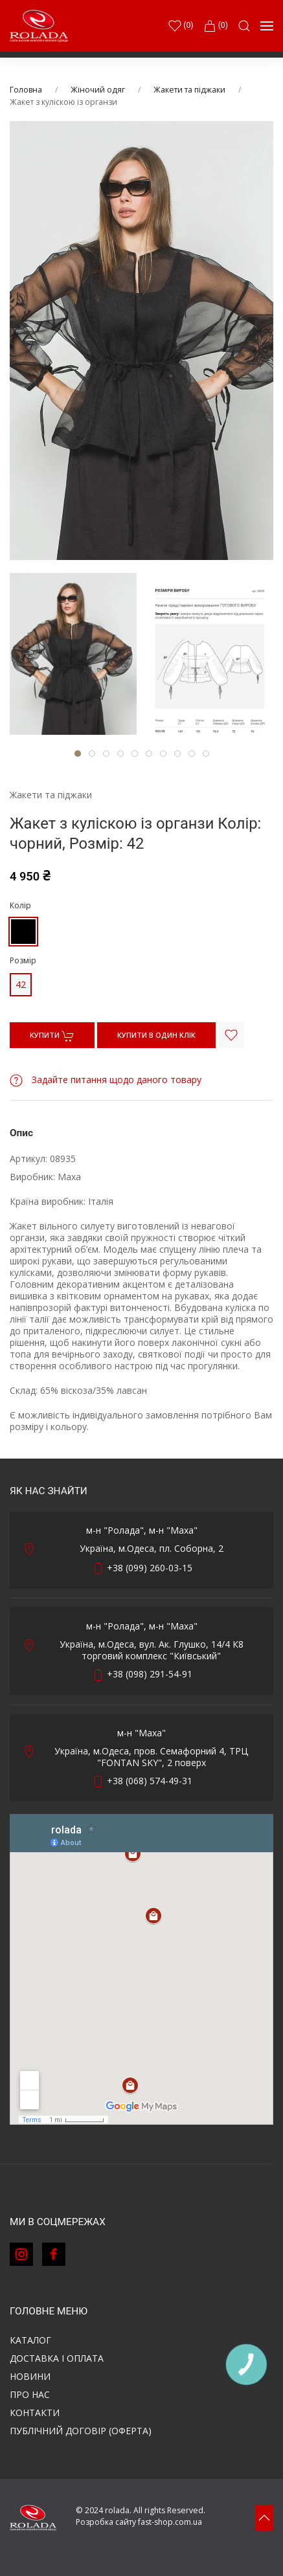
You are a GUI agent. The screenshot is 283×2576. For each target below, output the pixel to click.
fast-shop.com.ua (170, 2521)
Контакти (35, 2412)
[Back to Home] (39, 26)
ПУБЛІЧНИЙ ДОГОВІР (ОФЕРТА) (81, 2431)
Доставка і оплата (57, 2358)
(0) (215, 25)
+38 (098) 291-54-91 (149, 1674)
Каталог (30, 2340)
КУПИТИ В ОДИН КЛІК (156, 1035)
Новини (30, 2376)
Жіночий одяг (98, 89)
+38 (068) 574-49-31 (149, 1781)
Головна (26, 89)
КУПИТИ (52, 1035)
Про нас (30, 2394)
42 (21, 984)
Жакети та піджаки (189, 89)
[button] (244, 26)
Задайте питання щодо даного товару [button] (105, 1079)
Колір (20, 905)
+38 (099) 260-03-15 (149, 1568)
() (180, 25)
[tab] (73, 654)
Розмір (23, 960)
